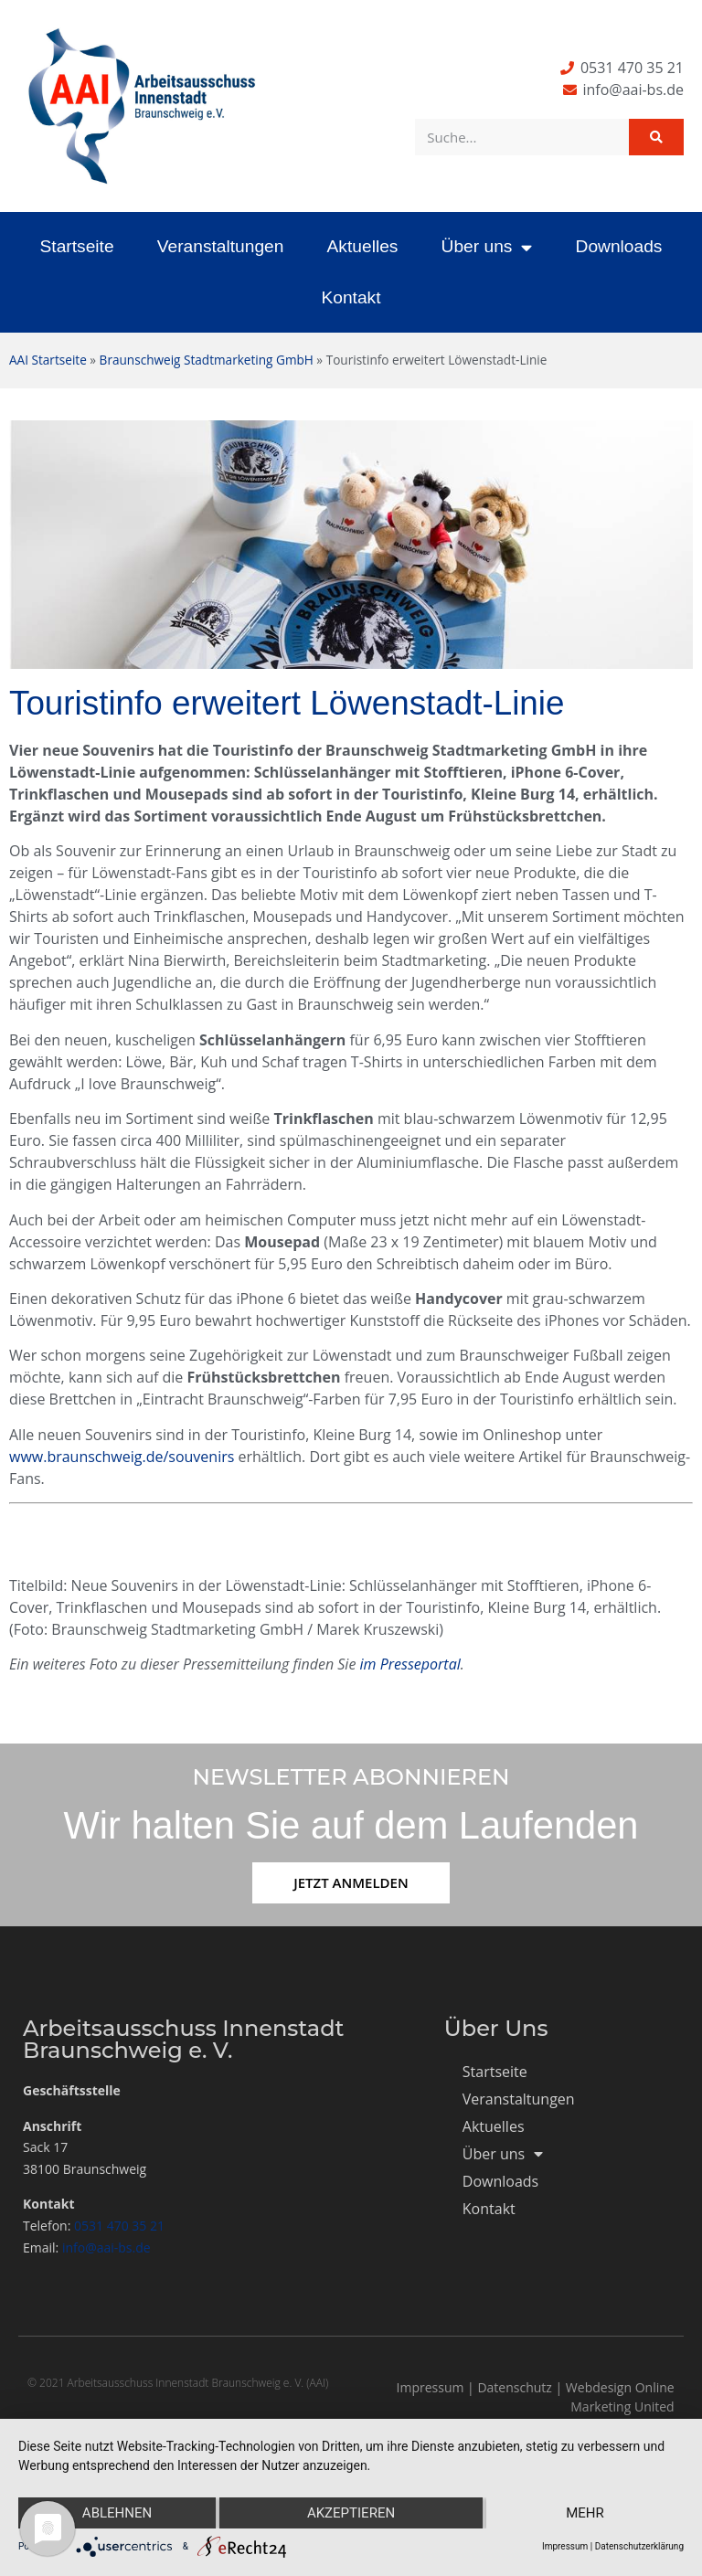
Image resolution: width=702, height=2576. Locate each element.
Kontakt (350, 297)
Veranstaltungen (220, 246)
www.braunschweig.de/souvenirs (121, 1457)
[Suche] (656, 137)
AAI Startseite (48, 359)
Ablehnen (117, 2513)
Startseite (77, 246)
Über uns (487, 247)
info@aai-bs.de (106, 2247)
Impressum (430, 2387)
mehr (585, 2513)
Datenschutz (514, 2387)
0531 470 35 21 (119, 2225)
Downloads (619, 246)
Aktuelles (363, 246)
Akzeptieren (351, 2513)
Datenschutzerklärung (639, 2546)
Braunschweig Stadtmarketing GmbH (207, 359)
